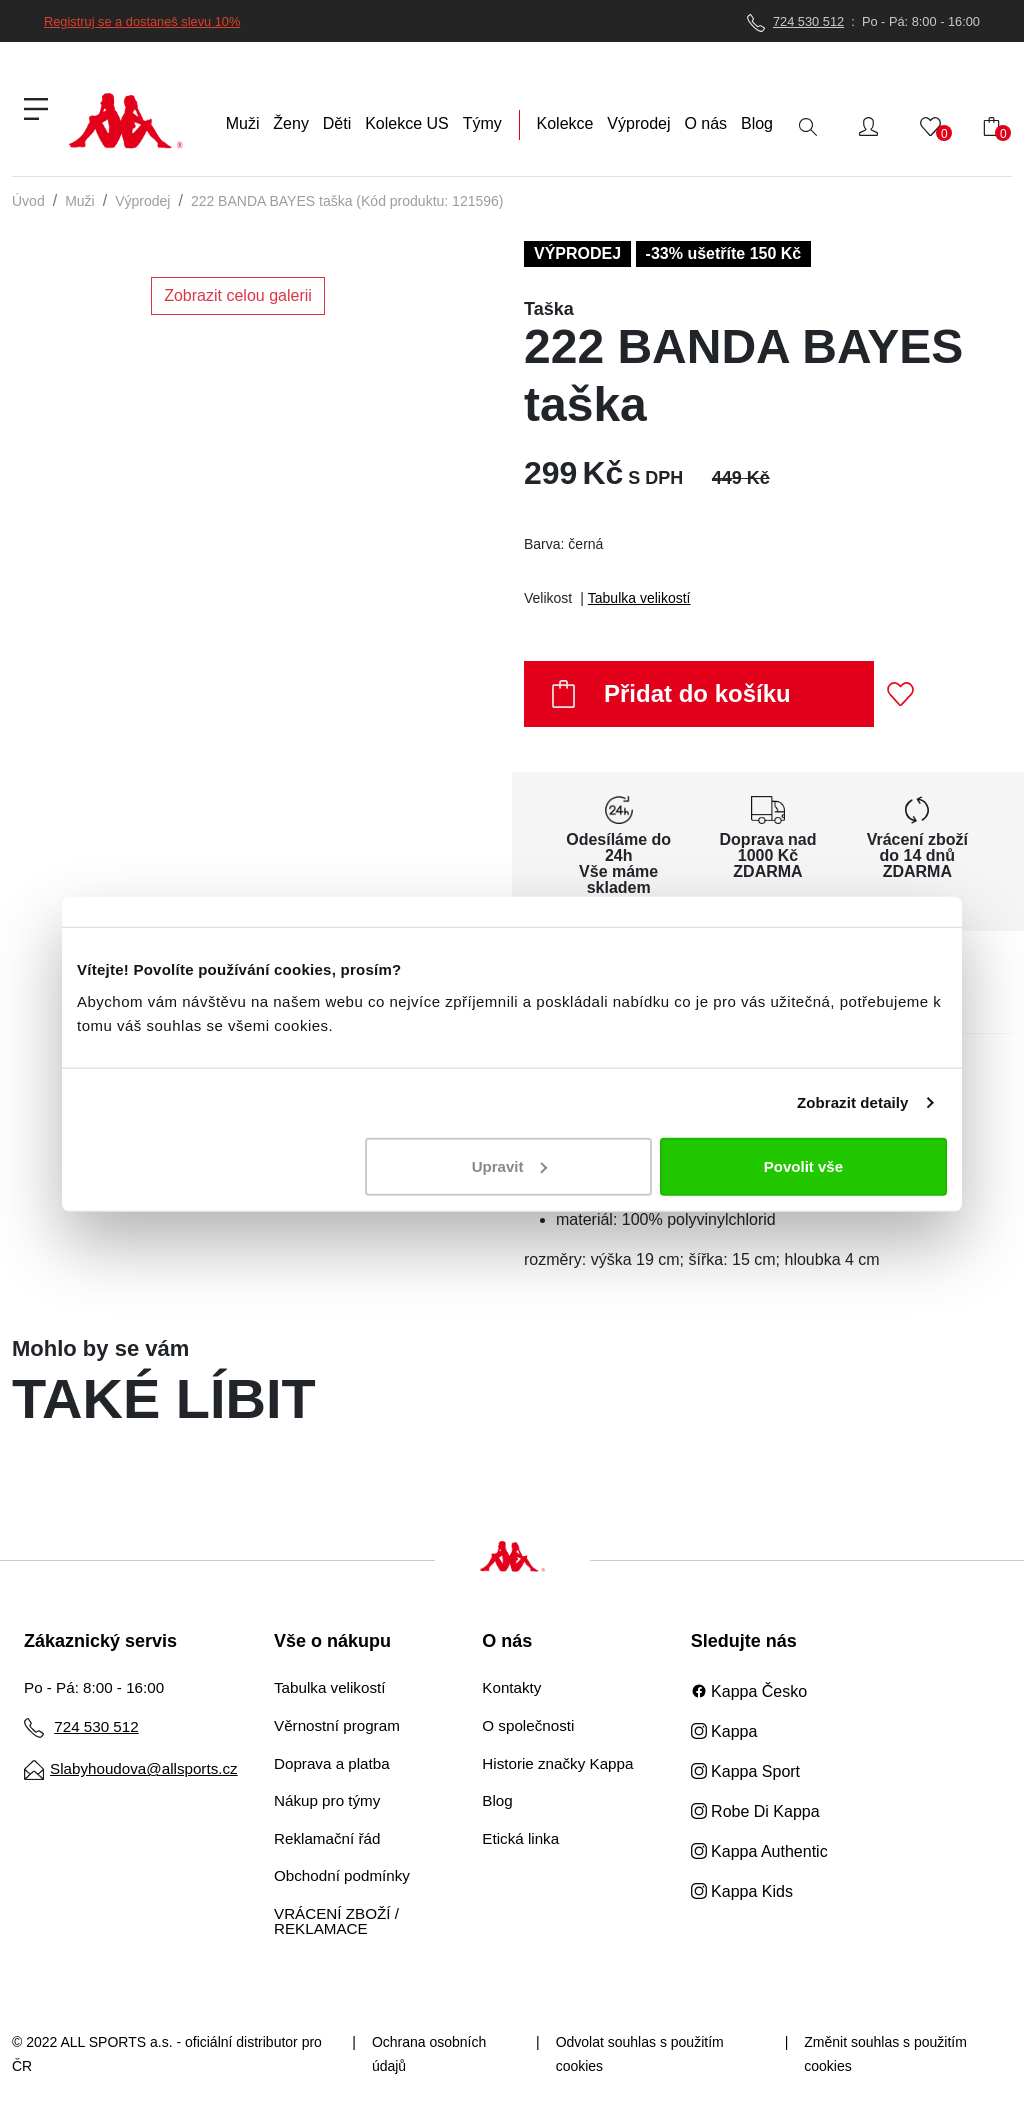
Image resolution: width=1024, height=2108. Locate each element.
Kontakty (511, 1687)
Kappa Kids (742, 1891)
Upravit (510, 1165)
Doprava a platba (332, 1763)
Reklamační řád (327, 1838)
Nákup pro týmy (327, 1800)
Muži (80, 201)
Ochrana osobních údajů (429, 2054)
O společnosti (528, 1725)
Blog (497, 1800)
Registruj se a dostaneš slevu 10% (142, 21)
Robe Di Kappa (755, 1811)
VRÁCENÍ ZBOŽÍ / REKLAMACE (336, 1921)
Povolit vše (803, 1165)
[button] (868, 126)
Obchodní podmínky (342, 1875)
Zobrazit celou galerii (238, 295)
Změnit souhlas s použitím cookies (885, 2054)
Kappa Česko (749, 1691)
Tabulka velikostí (639, 598)
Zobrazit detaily (853, 1102)
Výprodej (142, 201)
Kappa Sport (745, 1771)
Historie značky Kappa (557, 1763)
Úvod (28, 201)
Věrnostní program (337, 1725)
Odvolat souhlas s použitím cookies (640, 2054)
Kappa (724, 1731)
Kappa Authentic (759, 1851)
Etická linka (520, 1838)
